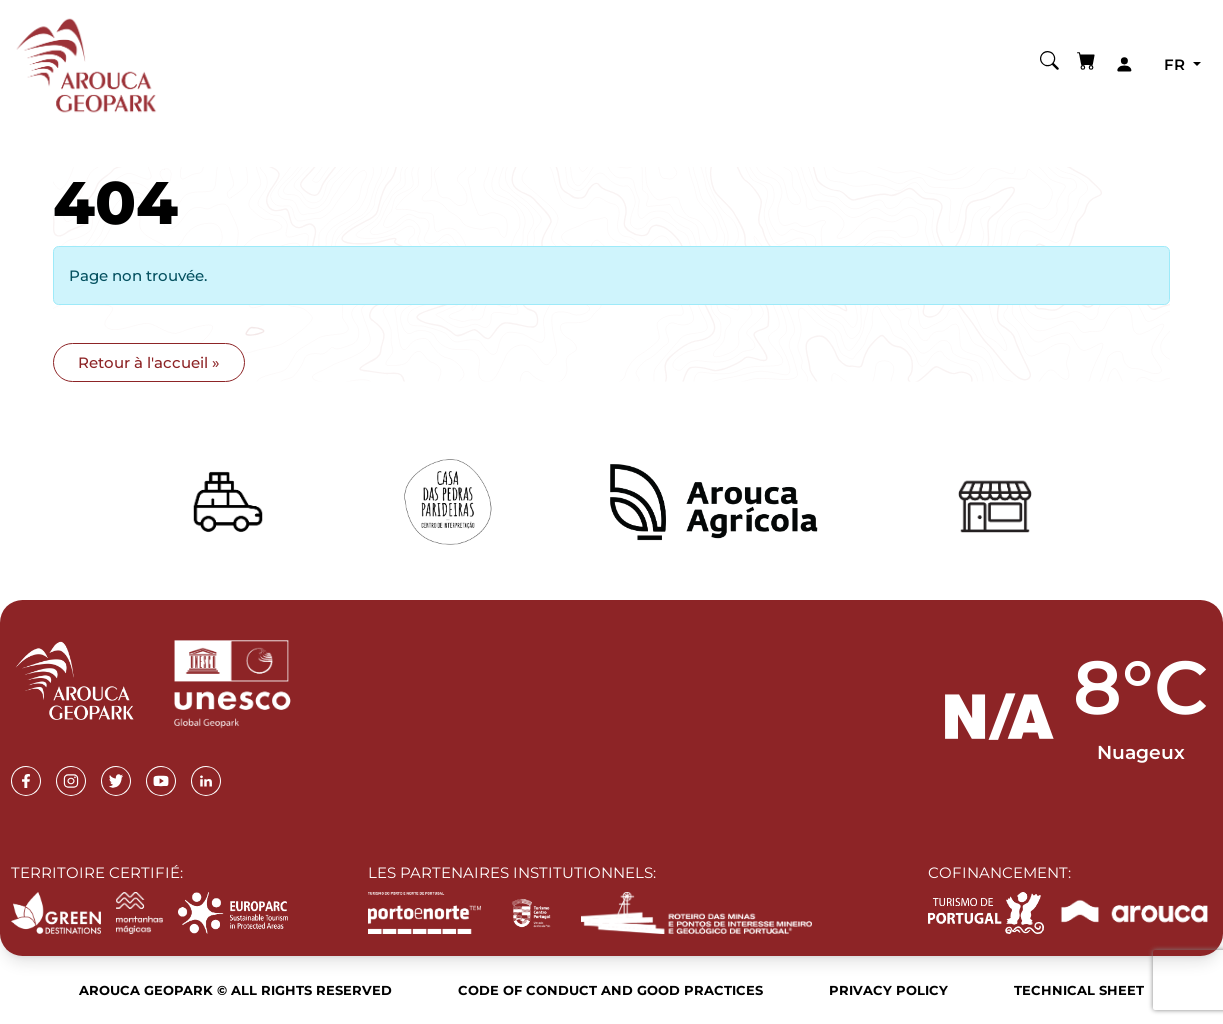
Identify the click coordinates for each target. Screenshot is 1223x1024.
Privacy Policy (888, 990)
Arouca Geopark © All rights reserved (235, 990)
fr (1176, 64)
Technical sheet (1079, 990)
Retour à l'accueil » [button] (149, 362)
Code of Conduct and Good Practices (610, 990)
